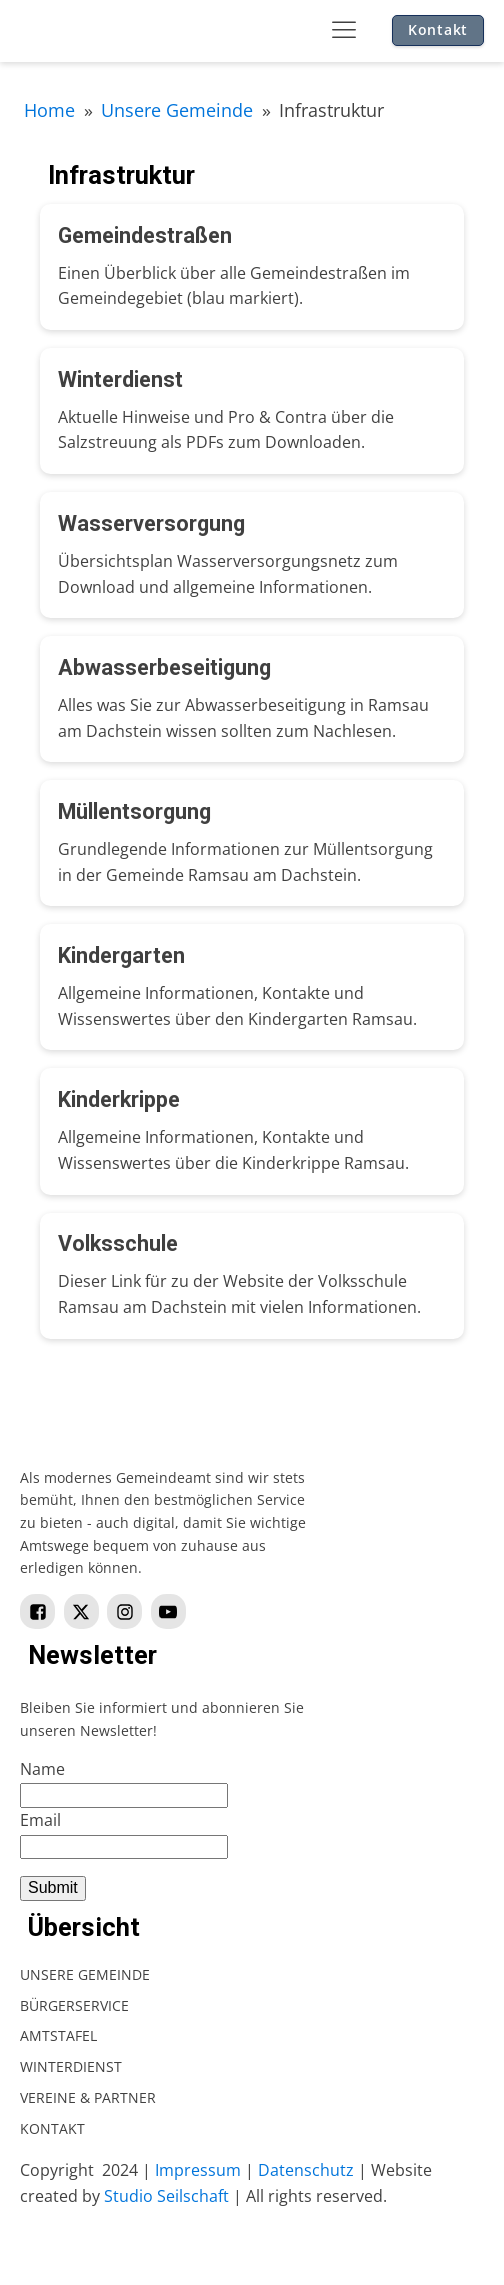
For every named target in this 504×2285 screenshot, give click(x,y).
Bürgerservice (74, 2005)
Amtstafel (58, 2035)
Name (42, 1769)
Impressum (198, 2170)
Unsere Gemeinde (177, 110)
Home (49, 110)
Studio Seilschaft (166, 2196)
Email (40, 1820)
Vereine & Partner (88, 2097)
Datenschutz (306, 2170)
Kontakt (438, 29)
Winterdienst (71, 2066)
